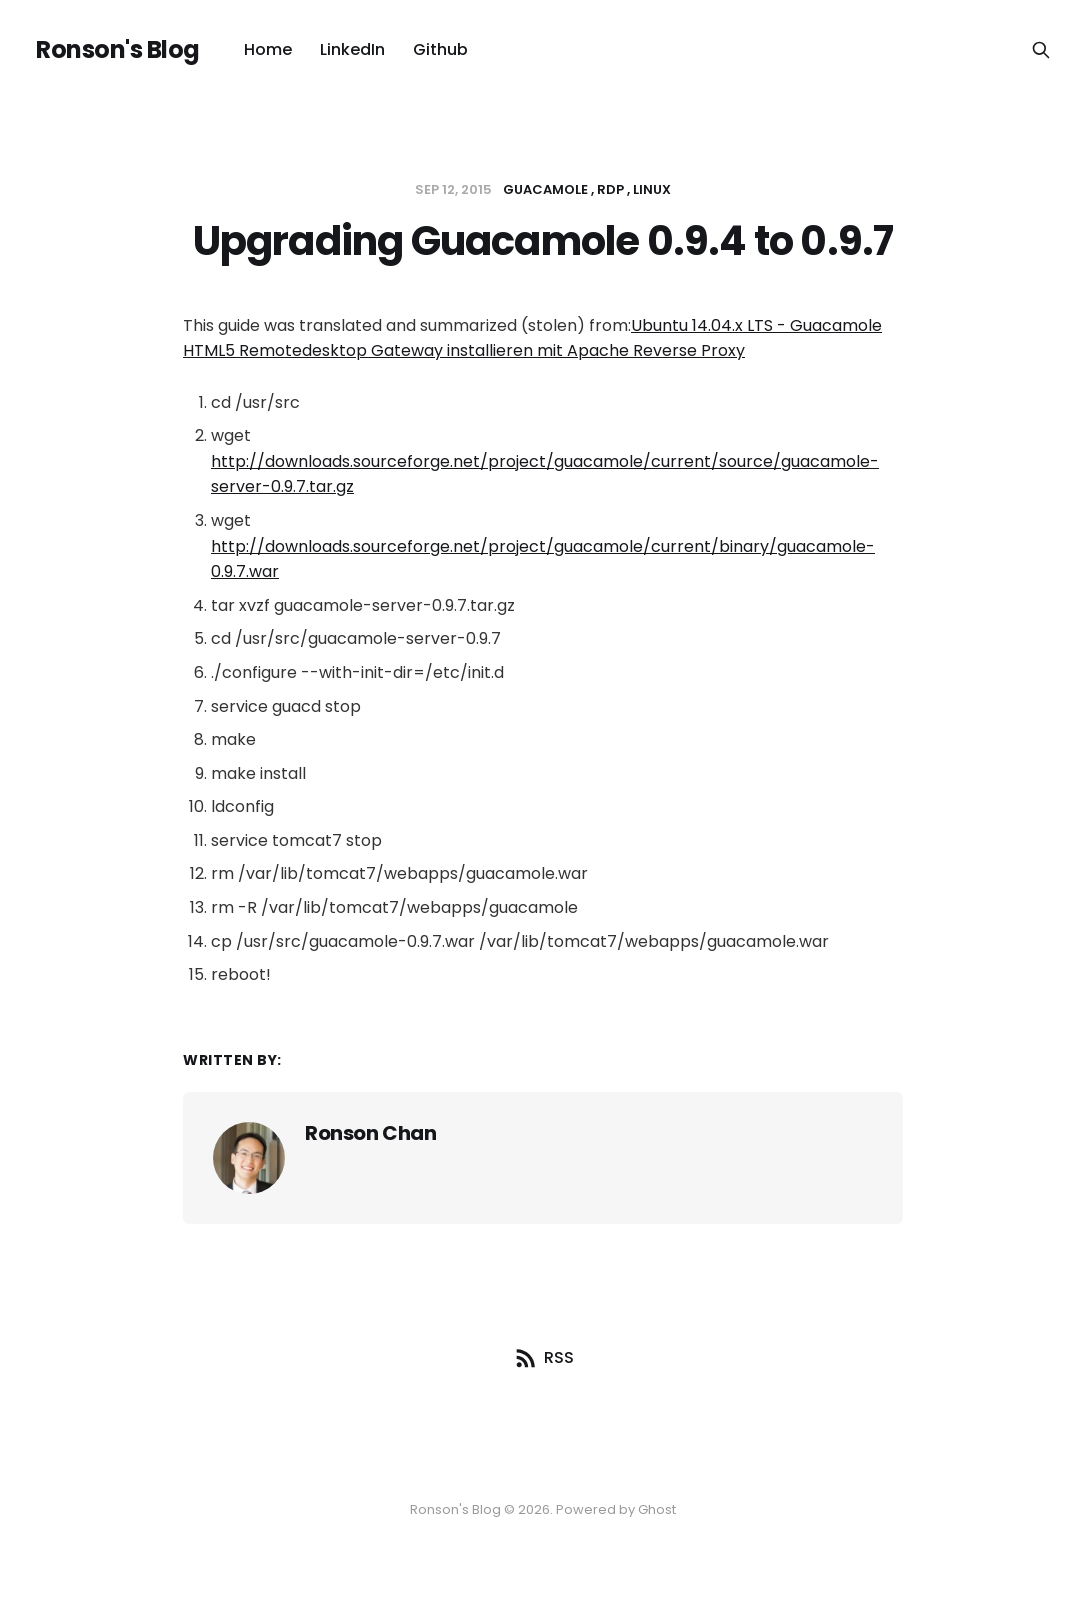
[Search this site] (1041, 50)
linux (652, 189)
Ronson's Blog (118, 50)
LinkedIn (352, 49)
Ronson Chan (371, 1133)
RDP (610, 189)
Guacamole (545, 189)
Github (440, 49)
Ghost (657, 1509)
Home (268, 49)
